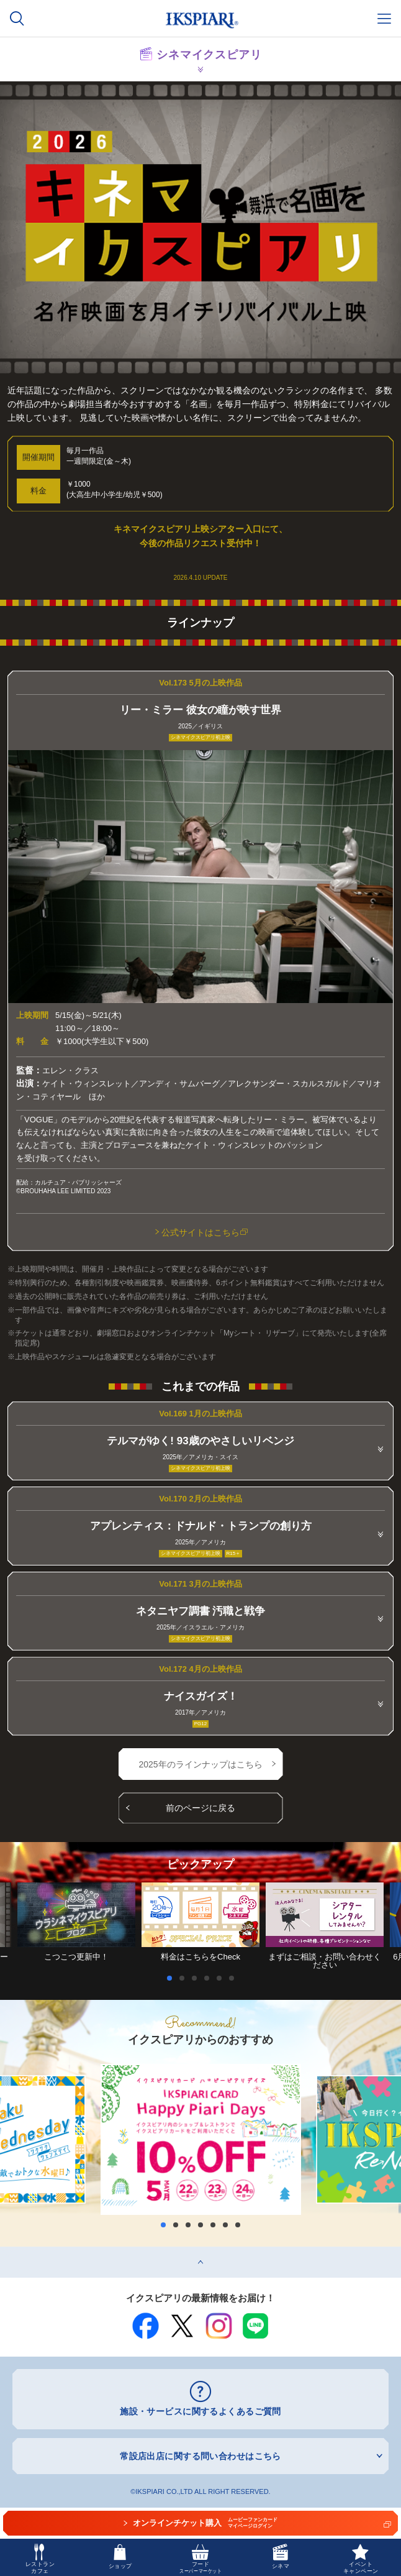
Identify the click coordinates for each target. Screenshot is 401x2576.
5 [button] (222, 1978)
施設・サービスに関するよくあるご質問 (200, 2411)
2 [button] (185, 1978)
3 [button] (197, 1978)
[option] (200, 1921)
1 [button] (172, 1978)
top (6, 2251)
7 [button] (238, 2225)
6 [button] (234, 1978)
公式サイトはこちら (204, 1231)
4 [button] (210, 1978)
